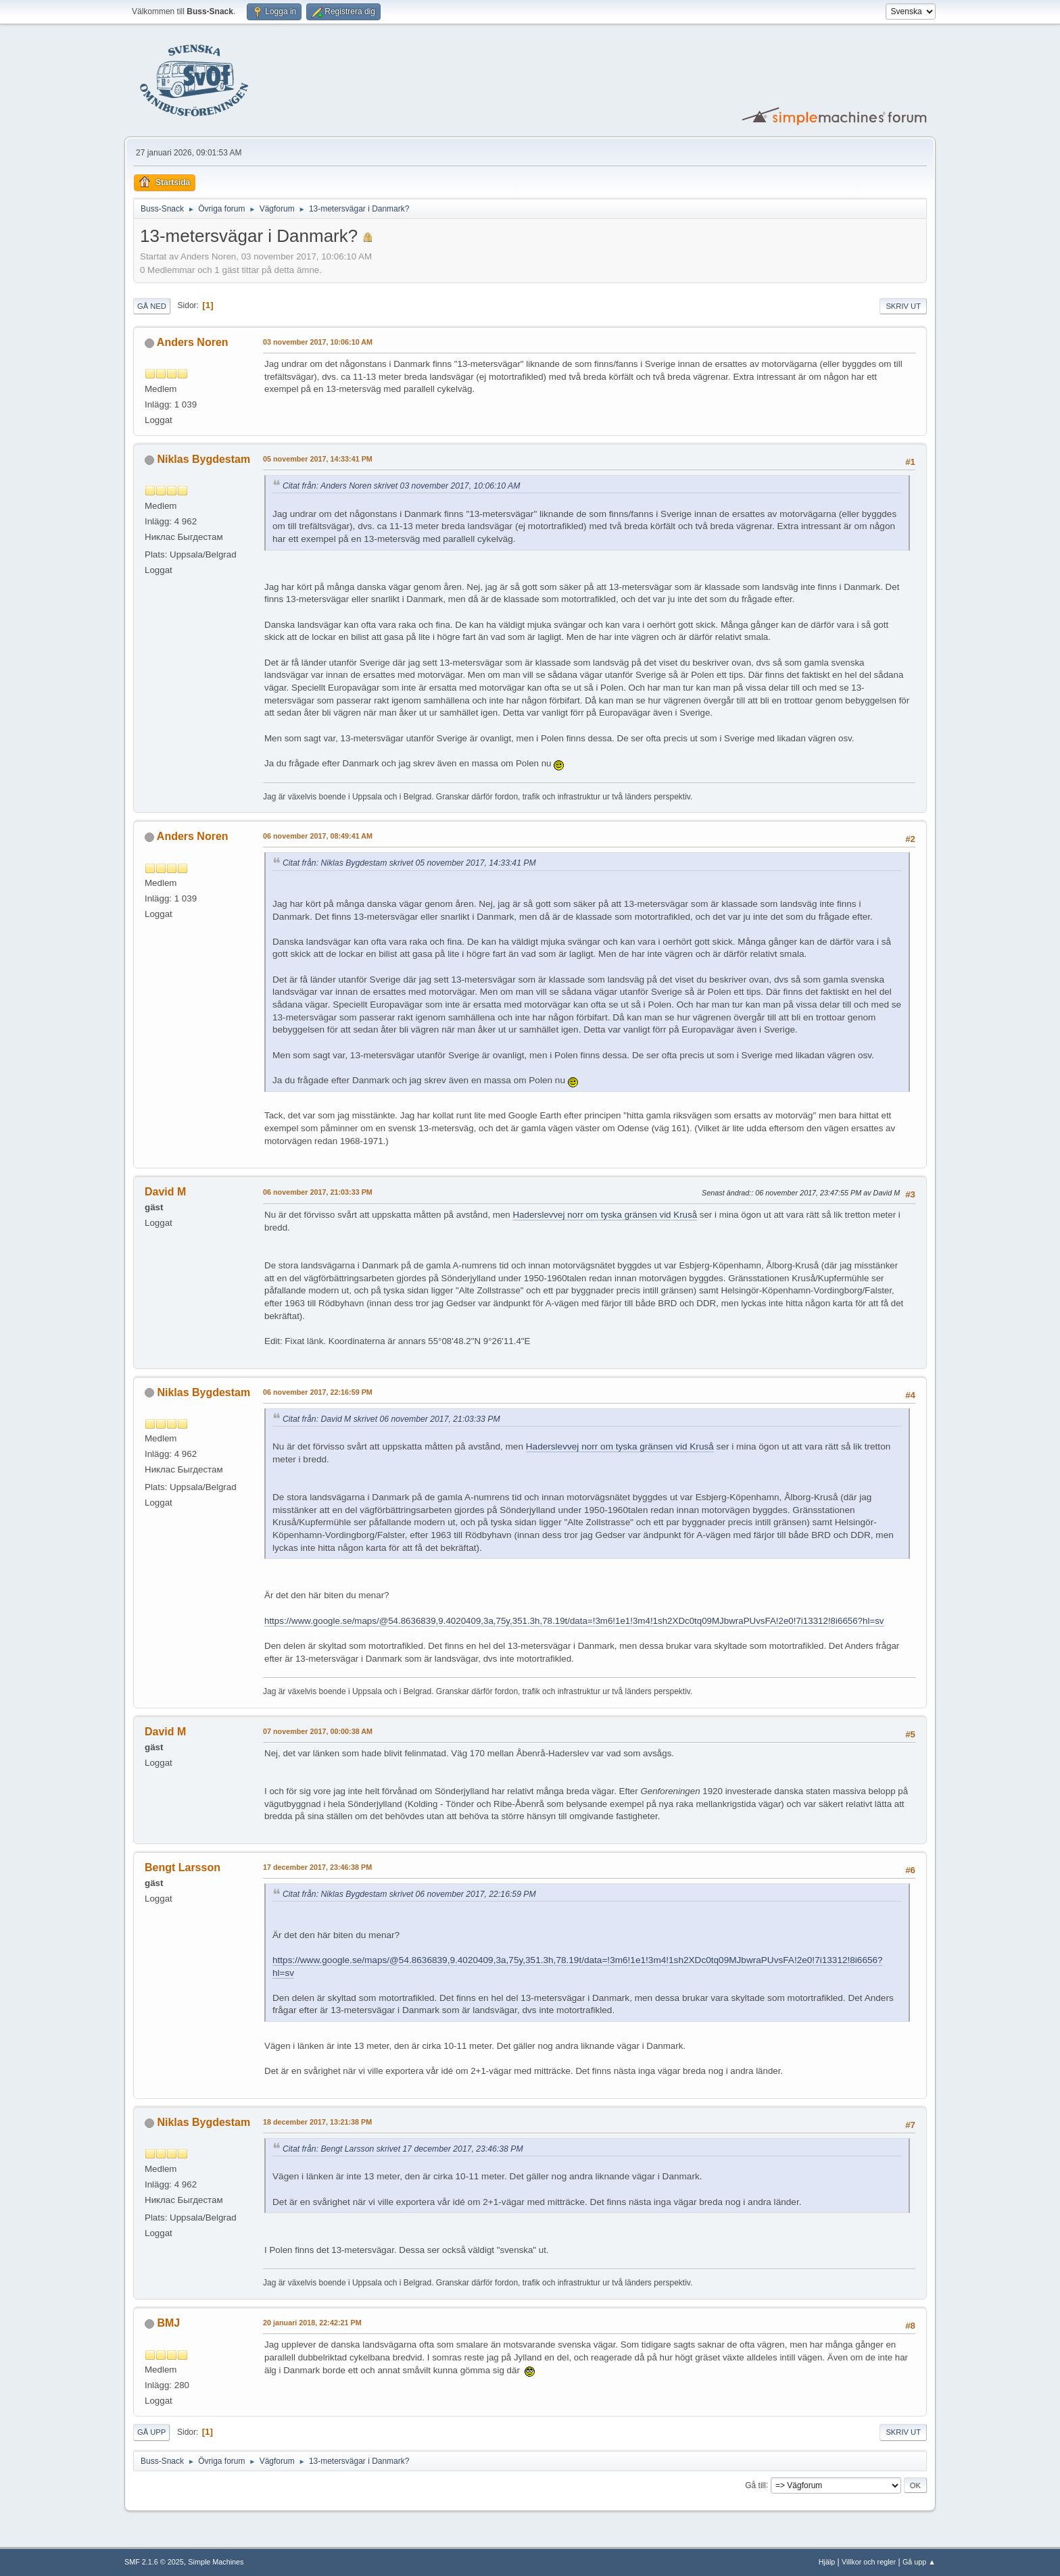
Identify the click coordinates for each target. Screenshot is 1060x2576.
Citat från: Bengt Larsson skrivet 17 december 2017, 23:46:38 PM (403, 2149)
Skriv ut (903, 306)
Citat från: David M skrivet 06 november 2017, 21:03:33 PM (391, 1419)
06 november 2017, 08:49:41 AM (317, 836)
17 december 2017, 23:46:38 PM (317, 1867)
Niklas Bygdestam (203, 459)
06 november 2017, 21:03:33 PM (317, 1192)
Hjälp (827, 2562)
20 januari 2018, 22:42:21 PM (312, 2323)
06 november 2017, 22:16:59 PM (317, 1392)
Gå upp (151, 2432)
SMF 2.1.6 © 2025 (154, 2562)
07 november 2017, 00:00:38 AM (317, 1731)
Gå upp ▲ (919, 2562)
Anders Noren (192, 342)
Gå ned (151, 306)
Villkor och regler (869, 2562)
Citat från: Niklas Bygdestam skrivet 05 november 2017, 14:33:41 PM (409, 863)
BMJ (168, 2323)
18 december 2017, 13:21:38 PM (317, 2122)
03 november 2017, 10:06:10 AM (317, 342)
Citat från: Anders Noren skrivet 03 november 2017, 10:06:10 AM (401, 486)
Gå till (755, 2485)
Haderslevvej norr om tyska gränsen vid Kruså (604, 1215)
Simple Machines (215, 2562)
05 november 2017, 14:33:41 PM (317, 459)
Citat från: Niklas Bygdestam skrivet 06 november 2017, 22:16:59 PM (409, 1894)
